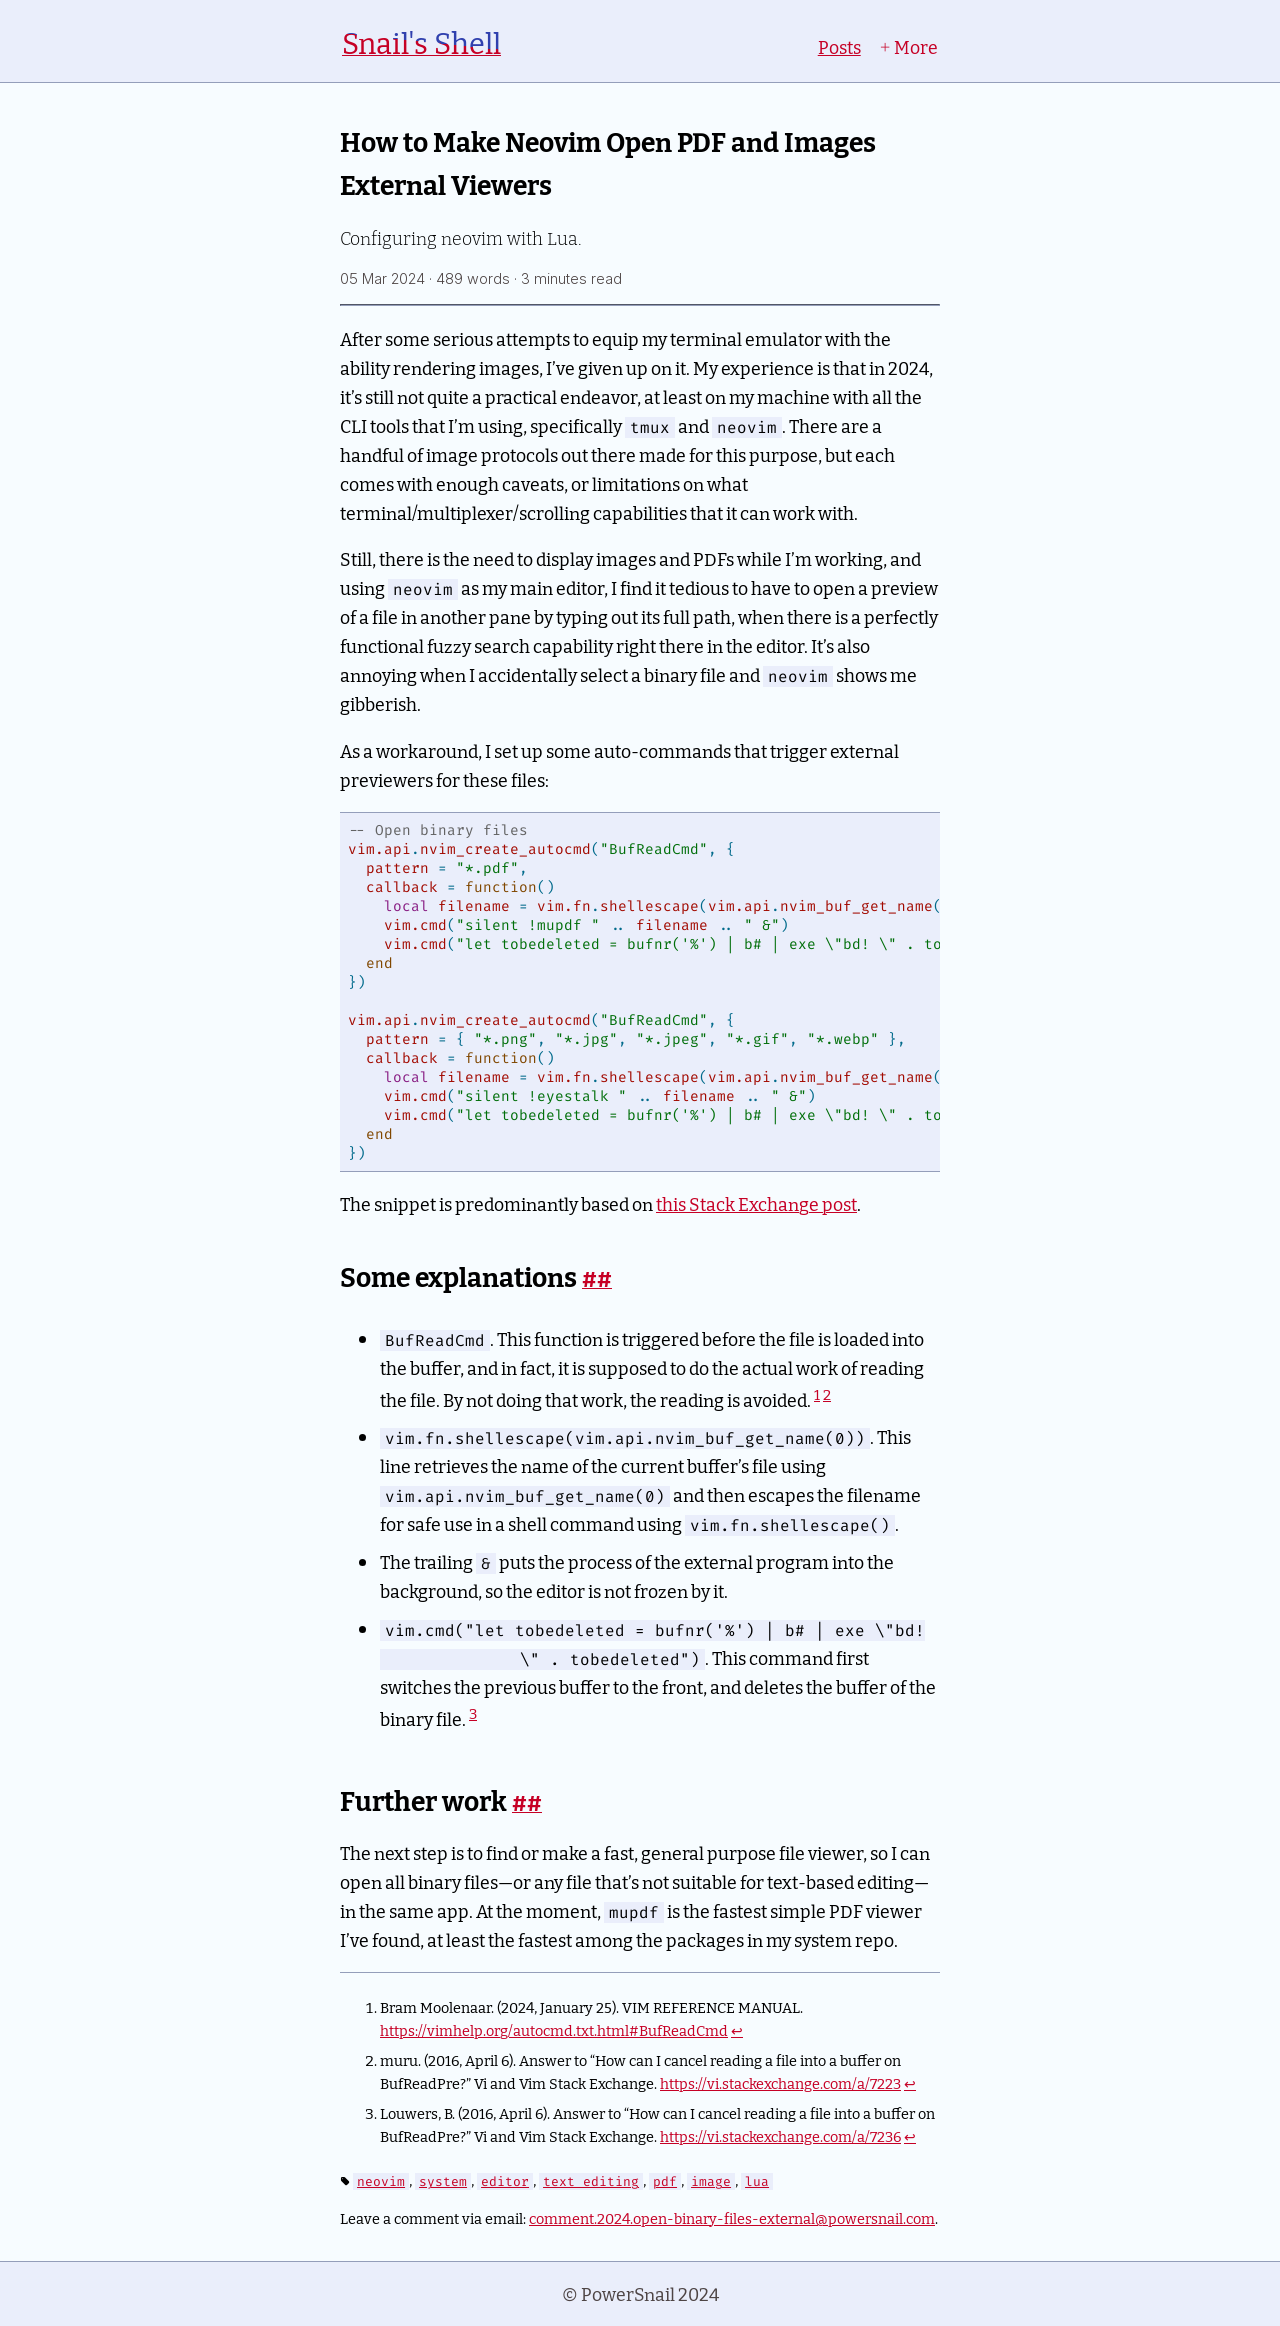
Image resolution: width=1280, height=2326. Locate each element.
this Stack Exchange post (756, 1203)
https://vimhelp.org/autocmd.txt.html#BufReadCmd (554, 2029)
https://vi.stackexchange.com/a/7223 (780, 2082)
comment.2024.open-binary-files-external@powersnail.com (732, 2217)
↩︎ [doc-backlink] (737, 2029)
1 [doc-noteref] (817, 1394)
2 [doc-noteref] (827, 1394)
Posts (839, 46)
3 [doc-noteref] (473, 1713)
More (908, 46)
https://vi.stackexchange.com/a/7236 (780, 2135)
